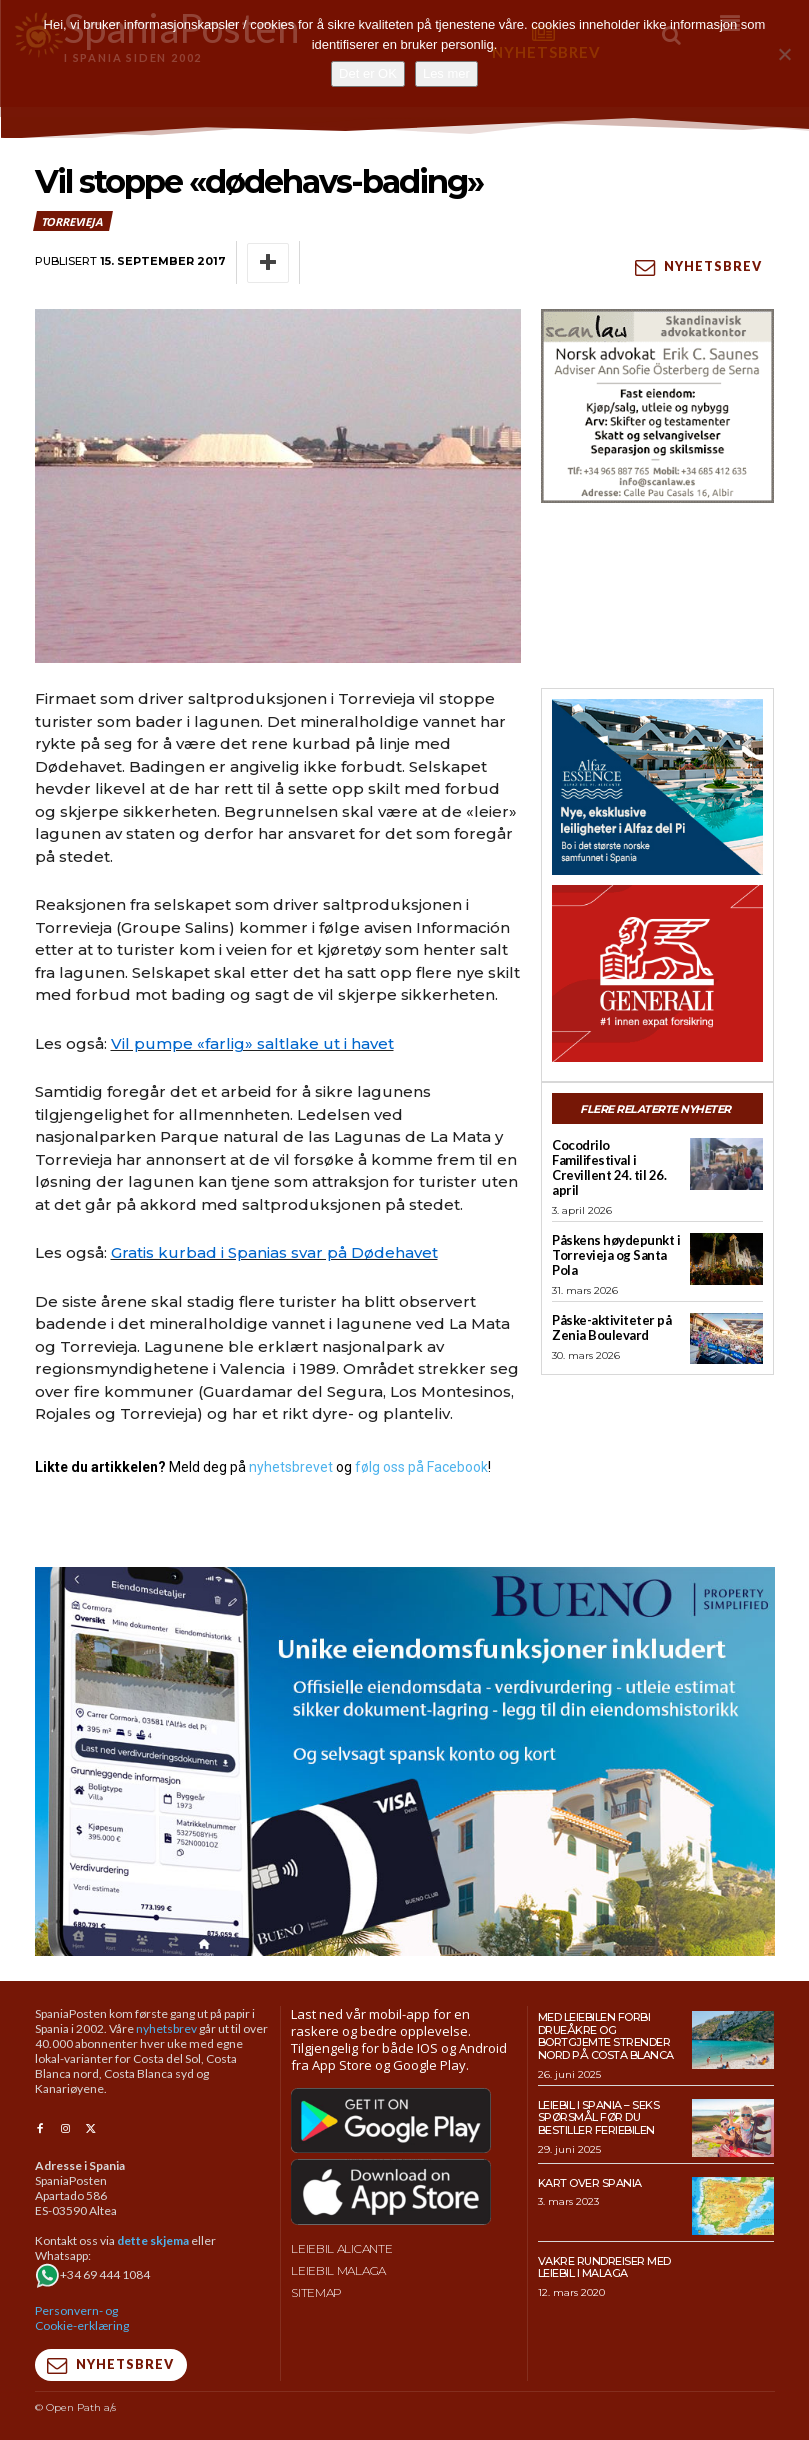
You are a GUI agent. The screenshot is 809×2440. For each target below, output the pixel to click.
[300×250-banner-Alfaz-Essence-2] (657, 787)
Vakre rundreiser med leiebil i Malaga (604, 2266)
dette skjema (153, 2239)
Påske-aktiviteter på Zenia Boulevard (611, 1326)
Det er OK (368, 73)
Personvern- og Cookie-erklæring (82, 2317)
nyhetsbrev (166, 2028)
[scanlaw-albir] (657, 405)
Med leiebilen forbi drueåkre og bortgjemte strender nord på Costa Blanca (606, 2036)
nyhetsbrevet (291, 1466)
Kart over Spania (590, 2182)
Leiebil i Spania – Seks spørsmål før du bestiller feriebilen (599, 2116)
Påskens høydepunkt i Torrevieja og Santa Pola (616, 1254)
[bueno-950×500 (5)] (405, 1760)
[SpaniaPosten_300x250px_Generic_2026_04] (657, 973)
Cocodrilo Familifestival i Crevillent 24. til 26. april (609, 1167)
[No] (784, 54)
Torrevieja (73, 221)
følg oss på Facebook (421, 1466)
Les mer (446, 73)
